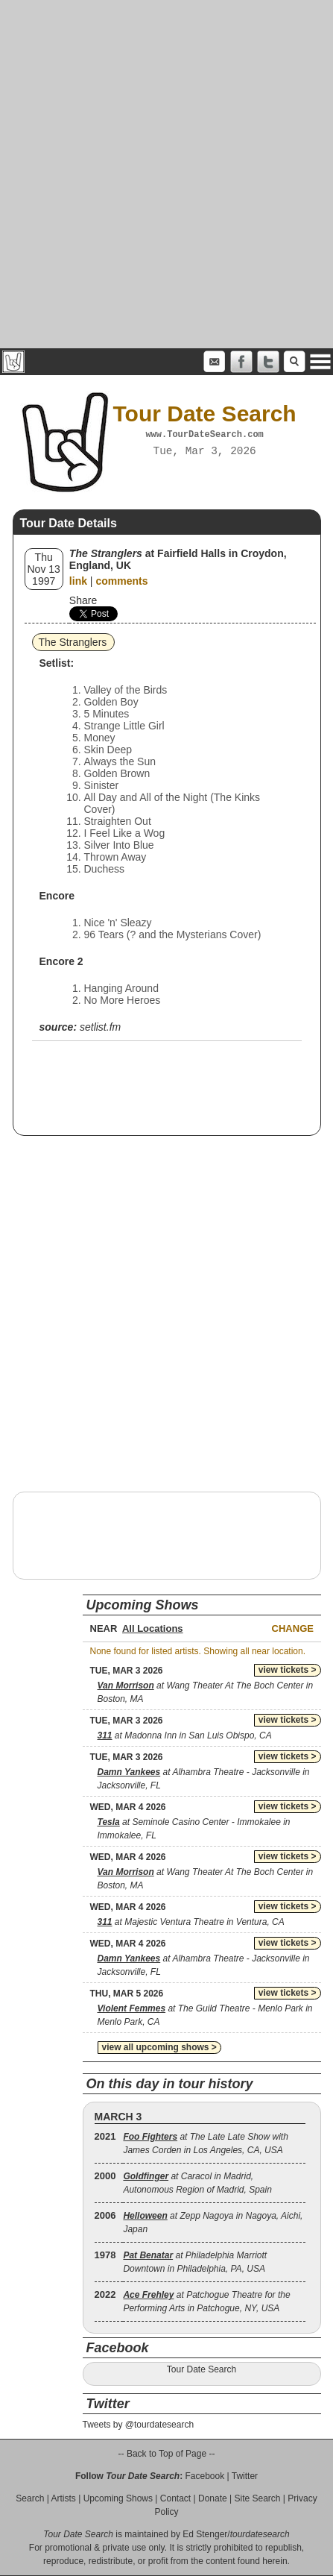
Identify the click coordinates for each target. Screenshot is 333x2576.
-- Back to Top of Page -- (166, 2453)
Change (293, 1628)
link (78, 581)
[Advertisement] (166, 174)
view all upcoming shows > (159, 2047)
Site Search (257, 2498)
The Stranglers (73, 642)
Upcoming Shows (118, 2498)
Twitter (245, 2476)
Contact (175, 2498)
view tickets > (288, 1670)
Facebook (204, 2476)
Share (83, 600)
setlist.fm (100, 1027)
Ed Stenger (205, 2534)
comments (121, 581)
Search (30, 2498)
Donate (212, 2498)
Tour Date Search (201, 2369)
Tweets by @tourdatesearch (138, 2424)
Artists (63, 2498)
